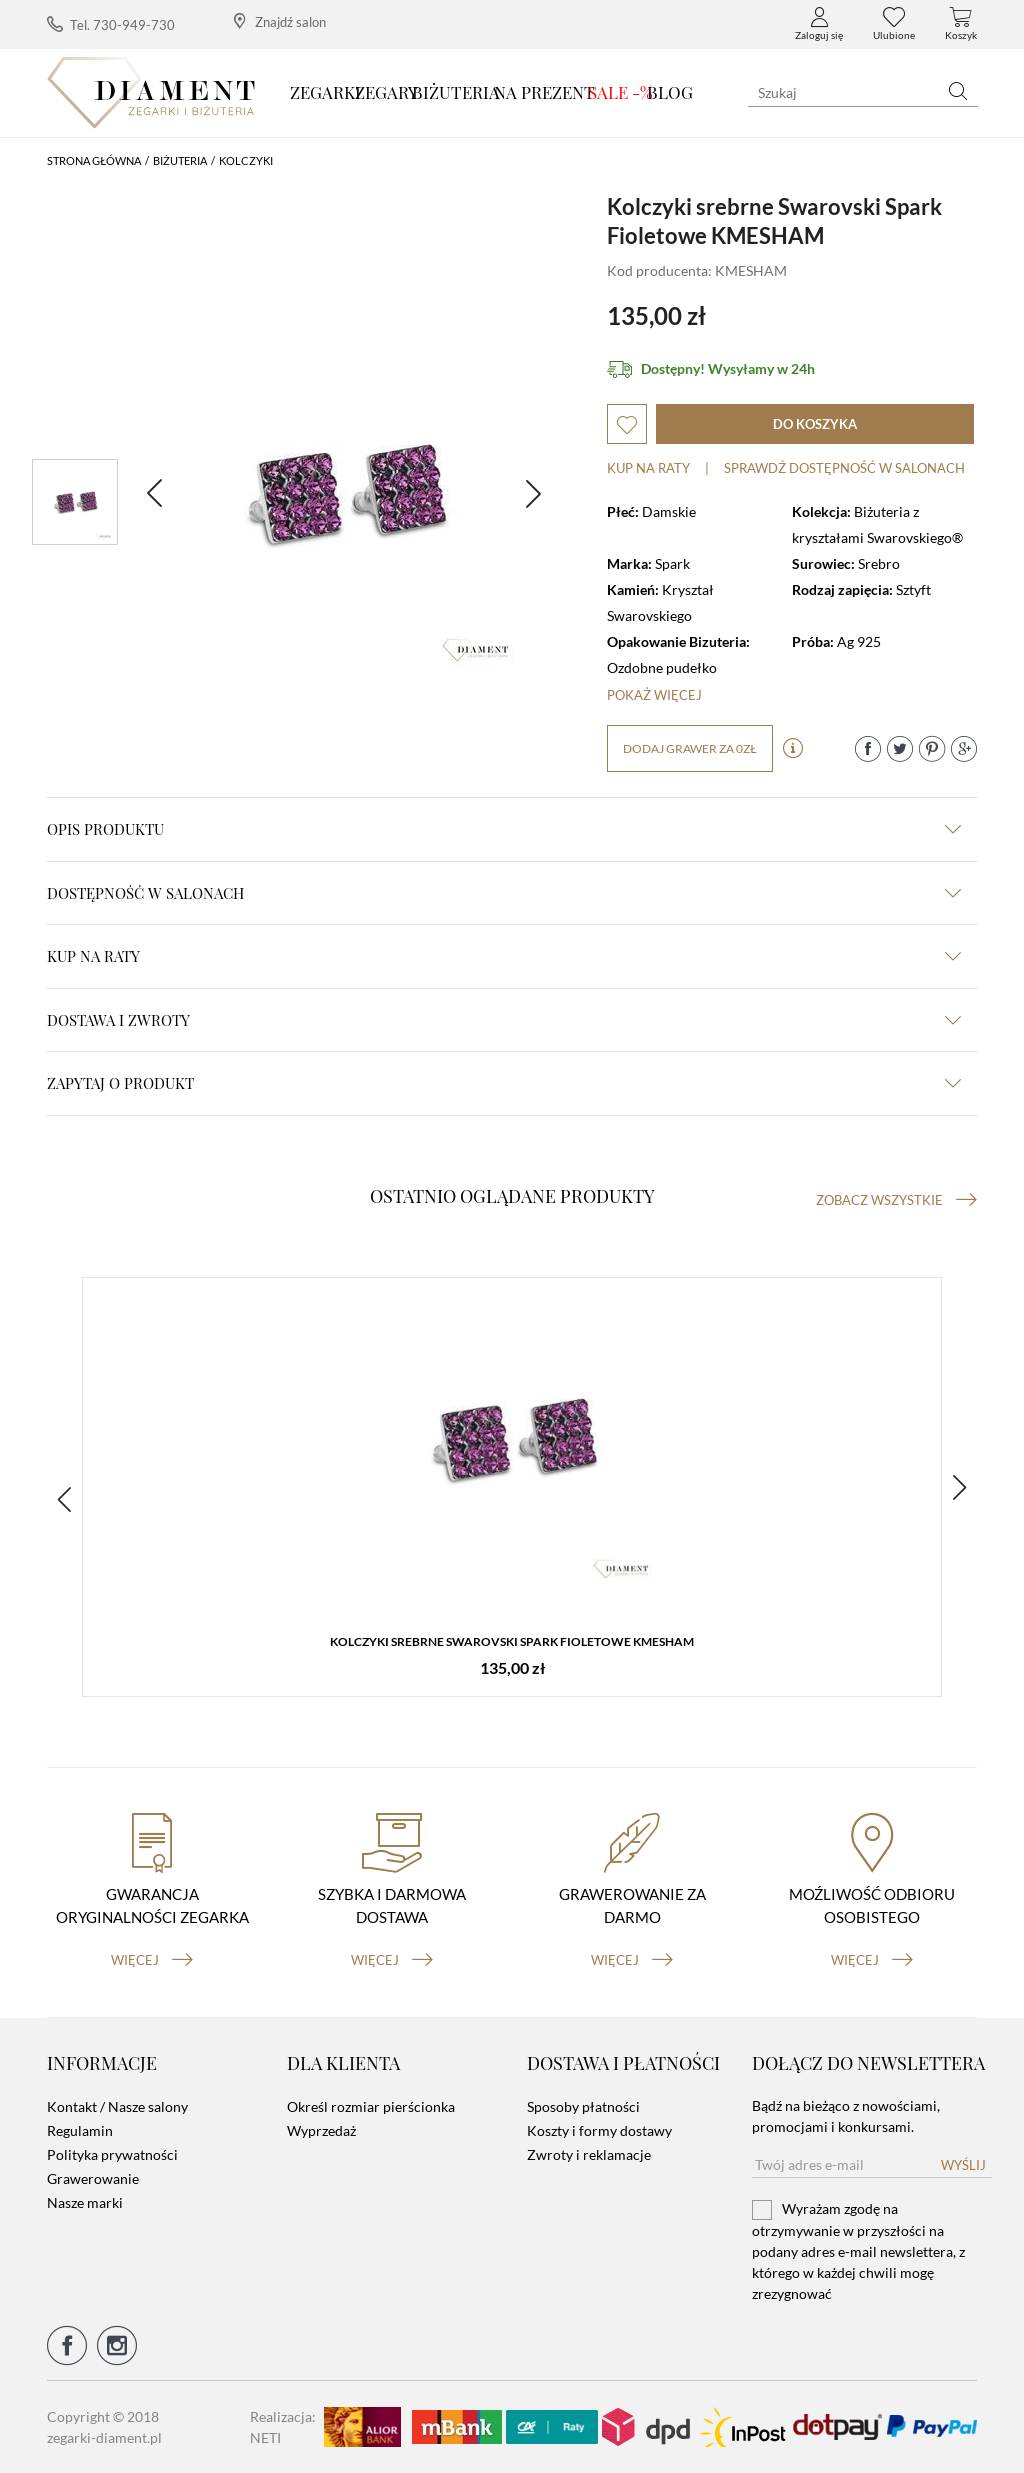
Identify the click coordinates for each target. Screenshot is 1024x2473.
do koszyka (815, 424)
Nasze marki (85, 2202)
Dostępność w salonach (504, 893)
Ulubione (894, 24)
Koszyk (961, 24)
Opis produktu (504, 829)
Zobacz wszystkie (896, 1200)
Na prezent (544, 92)
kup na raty (504, 956)
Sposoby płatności (583, 2106)
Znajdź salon (280, 21)
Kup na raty (648, 468)
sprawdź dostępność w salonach (844, 468)
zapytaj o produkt (504, 1083)
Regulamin (80, 2130)
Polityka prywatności (112, 2154)
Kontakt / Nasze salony (117, 2106)
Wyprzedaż (321, 2130)
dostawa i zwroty (504, 1020)
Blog (670, 92)
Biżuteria (456, 92)
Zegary (386, 92)
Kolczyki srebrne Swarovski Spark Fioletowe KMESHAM (512, 1641)
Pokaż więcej (654, 695)
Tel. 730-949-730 (111, 24)
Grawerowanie (93, 2178)
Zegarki (325, 92)
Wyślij (963, 2165)
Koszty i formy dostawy (599, 2130)
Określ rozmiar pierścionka (371, 2106)
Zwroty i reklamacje (589, 2154)
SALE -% (620, 92)
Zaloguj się (819, 24)
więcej (152, 1960)
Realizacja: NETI (283, 2427)
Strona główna (94, 160)
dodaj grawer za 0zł (690, 748)
